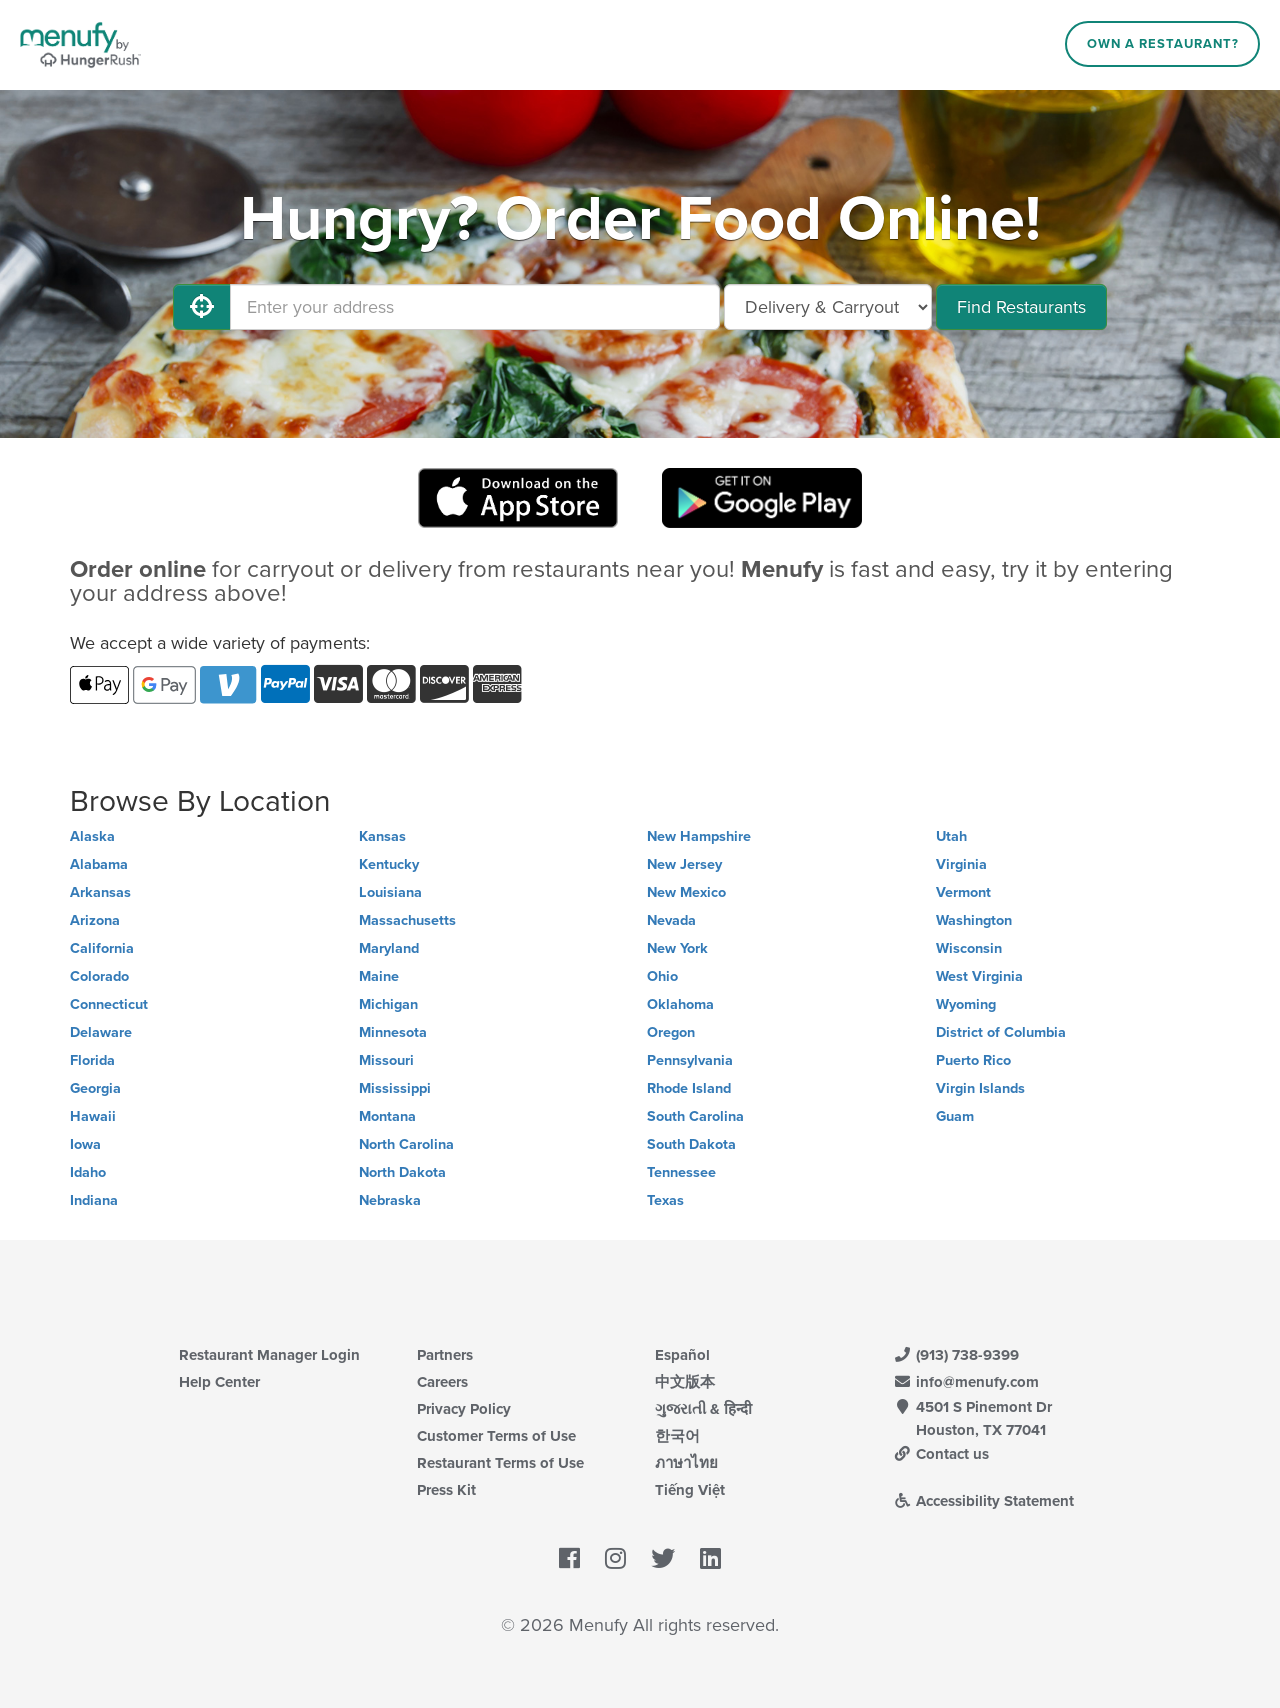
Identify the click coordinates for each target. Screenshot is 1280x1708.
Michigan (388, 1004)
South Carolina (695, 1116)
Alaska (92, 836)
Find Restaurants (1021, 307)
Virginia (961, 864)
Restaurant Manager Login (269, 1355)
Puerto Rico (973, 1060)
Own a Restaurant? (1163, 44)
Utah (951, 836)
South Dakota (691, 1144)
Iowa (85, 1144)
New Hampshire (699, 836)
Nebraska (390, 1200)
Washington (974, 920)
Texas (665, 1200)
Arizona (95, 920)
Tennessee (681, 1172)
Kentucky (389, 864)
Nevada (671, 920)
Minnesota (393, 1032)
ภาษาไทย (686, 1463)
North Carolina (406, 1144)
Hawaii (93, 1116)
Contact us (941, 1454)
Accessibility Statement (983, 1501)
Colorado (99, 976)
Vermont (963, 892)
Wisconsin (969, 948)
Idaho (88, 1172)
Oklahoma (680, 1004)
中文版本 (685, 1382)
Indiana (94, 1200)
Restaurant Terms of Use (500, 1463)
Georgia (95, 1088)
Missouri (386, 1060)
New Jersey (684, 864)
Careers (442, 1382)
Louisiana (390, 892)
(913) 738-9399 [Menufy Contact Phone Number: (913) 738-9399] (956, 1355)
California (102, 948)
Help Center (219, 1382)
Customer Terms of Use (496, 1436)
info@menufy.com (966, 1382)
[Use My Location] (202, 307)
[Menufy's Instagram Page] (615, 1560)
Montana (387, 1116)
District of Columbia (1001, 1032)
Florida (92, 1060)
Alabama (99, 864)
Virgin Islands (980, 1088)
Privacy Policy (464, 1409)
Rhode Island (689, 1088)
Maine (379, 976)
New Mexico (686, 892)
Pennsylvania (690, 1060)
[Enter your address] (475, 307)
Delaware (101, 1032)
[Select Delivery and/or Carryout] (828, 307)
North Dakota (402, 1172)
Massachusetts (407, 920)
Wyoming (966, 1004)
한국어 (677, 1436)
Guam (955, 1116)
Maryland (389, 948)
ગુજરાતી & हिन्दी (703, 1409)
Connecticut (109, 1004)
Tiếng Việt (690, 1490)
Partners (445, 1355)
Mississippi (395, 1088)
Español (682, 1355)
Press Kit (446, 1490)
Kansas (382, 836)
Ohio (662, 976)
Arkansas (100, 892)
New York (677, 948)
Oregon (671, 1032)
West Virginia (979, 976)
